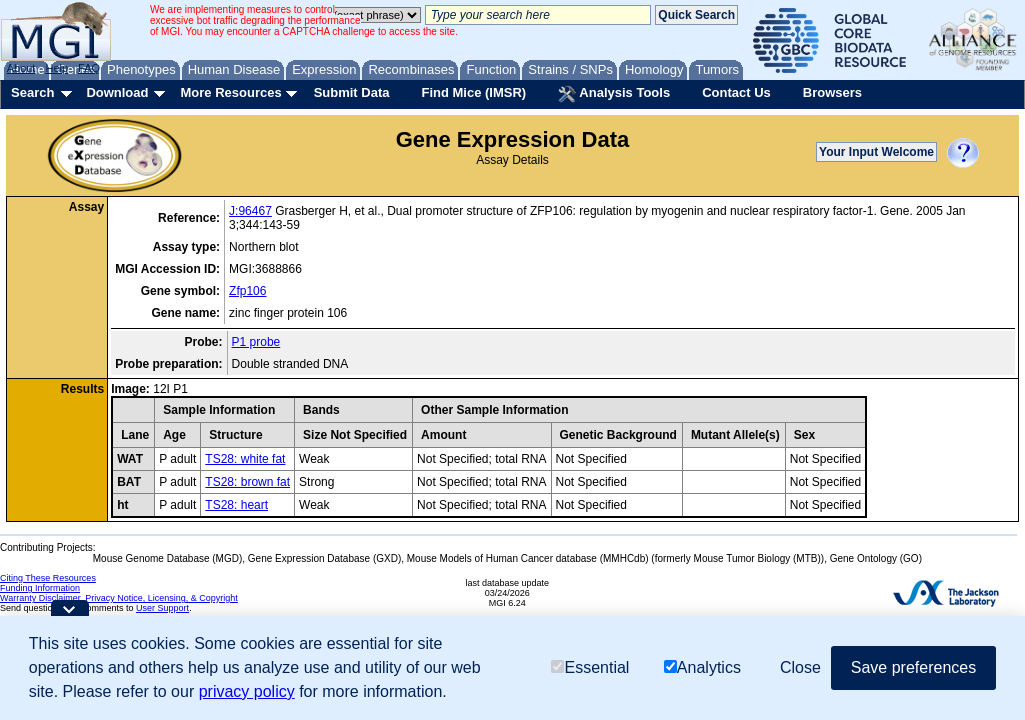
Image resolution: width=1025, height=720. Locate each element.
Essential (590, 667)
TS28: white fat (245, 459)
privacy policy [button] (247, 691)
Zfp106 (247, 291)
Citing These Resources (48, 578)
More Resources (230, 92)
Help (56, 68)
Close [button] (800, 667)
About (21, 68)
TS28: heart (236, 505)
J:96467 (250, 211)
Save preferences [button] (913, 667)
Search (32, 92)
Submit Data (352, 92)
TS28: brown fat (247, 482)
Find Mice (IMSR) (473, 92)
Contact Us (736, 92)
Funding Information (40, 588)
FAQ (89, 68)
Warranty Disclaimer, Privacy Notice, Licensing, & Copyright (119, 598)
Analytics (702, 667)
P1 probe (256, 342)
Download (117, 92)
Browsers (832, 92)
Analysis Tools (614, 94)
